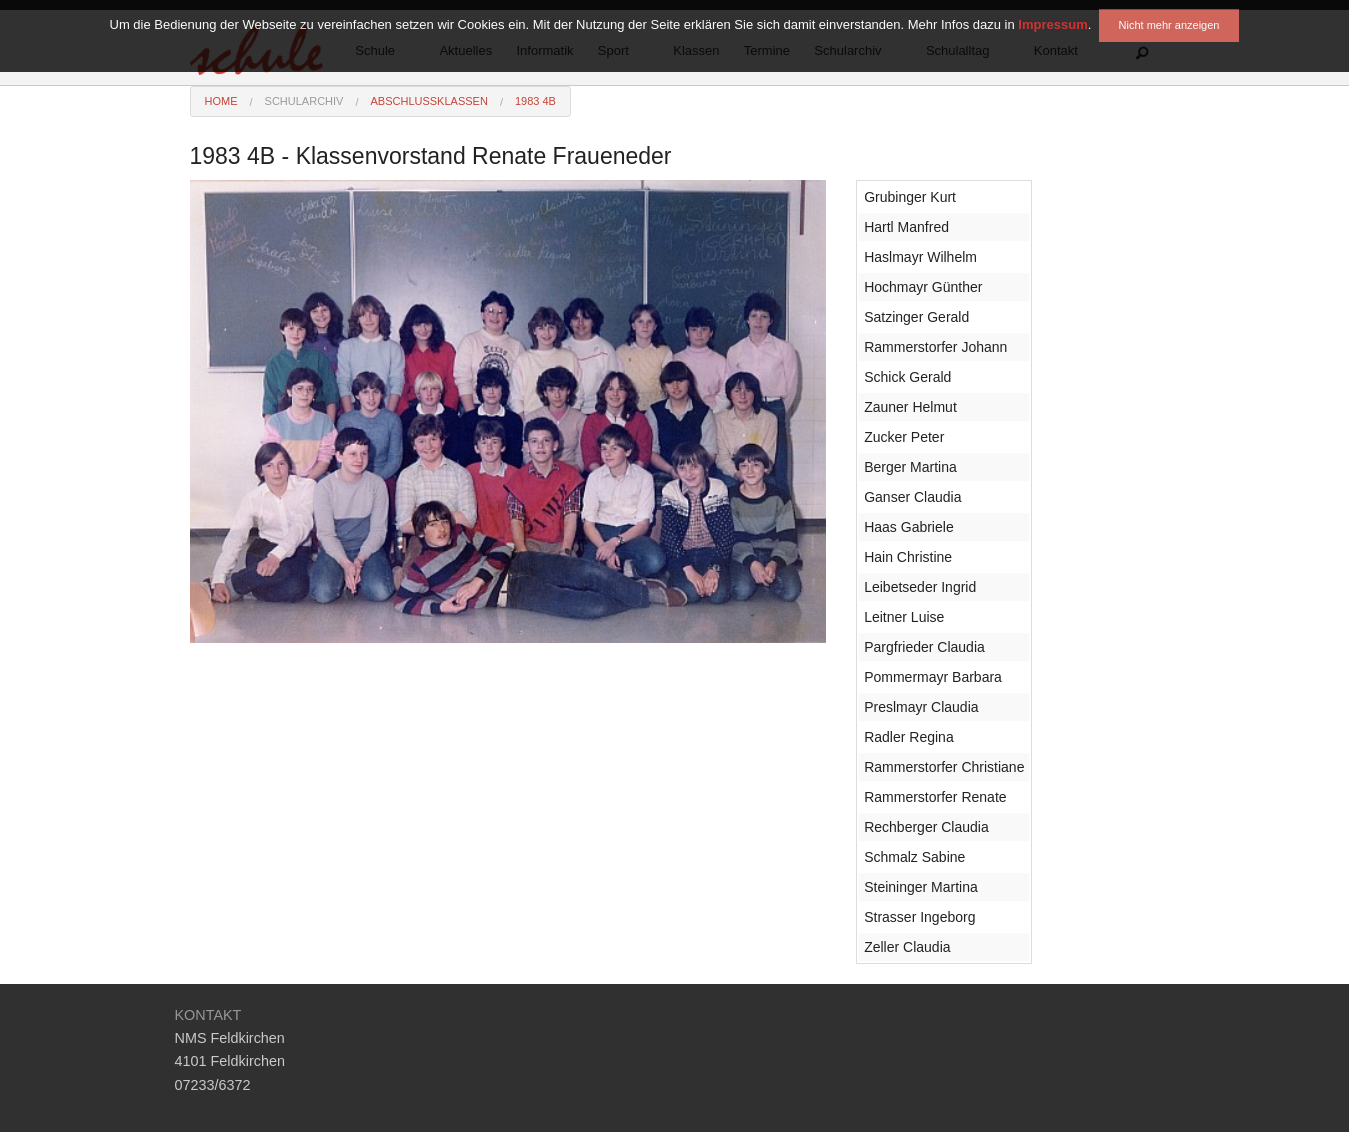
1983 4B (535, 101)
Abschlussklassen (428, 101)
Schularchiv (304, 101)
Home (221, 101)
